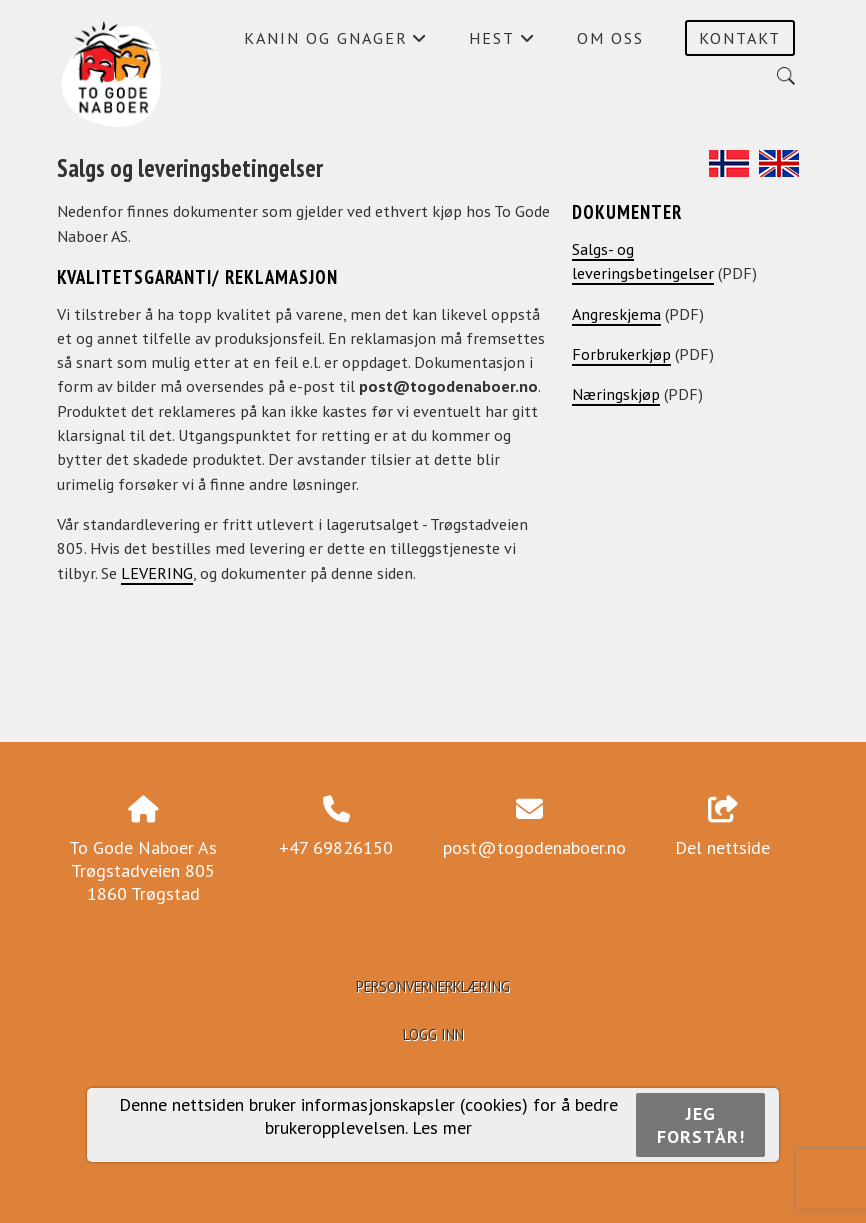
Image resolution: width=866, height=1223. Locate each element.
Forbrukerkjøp (621, 354)
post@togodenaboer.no (534, 847)
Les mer (442, 1127)
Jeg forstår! (701, 1125)
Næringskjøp (616, 394)
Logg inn (433, 1034)
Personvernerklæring (433, 986)
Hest (502, 43)
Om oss (610, 38)
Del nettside (722, 828)
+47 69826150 (336, 847)
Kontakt (740, 38)
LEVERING (157, 573)
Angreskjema (616, 314)
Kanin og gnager (336, 43)
